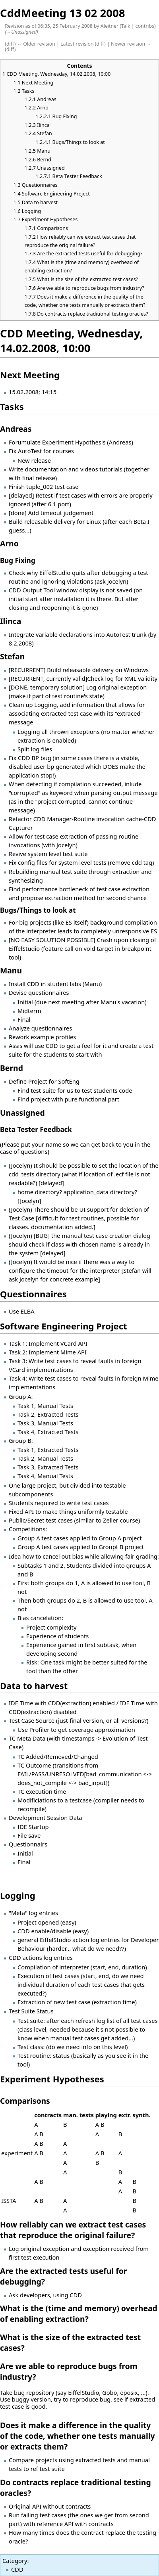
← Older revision (36, 43)
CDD (17, 2569)
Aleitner (109, 26)
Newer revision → (131, 43)
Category (14, 2561)
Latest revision (76, 43)
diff (10, 43)
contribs (145, 26)
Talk (125, 26)
